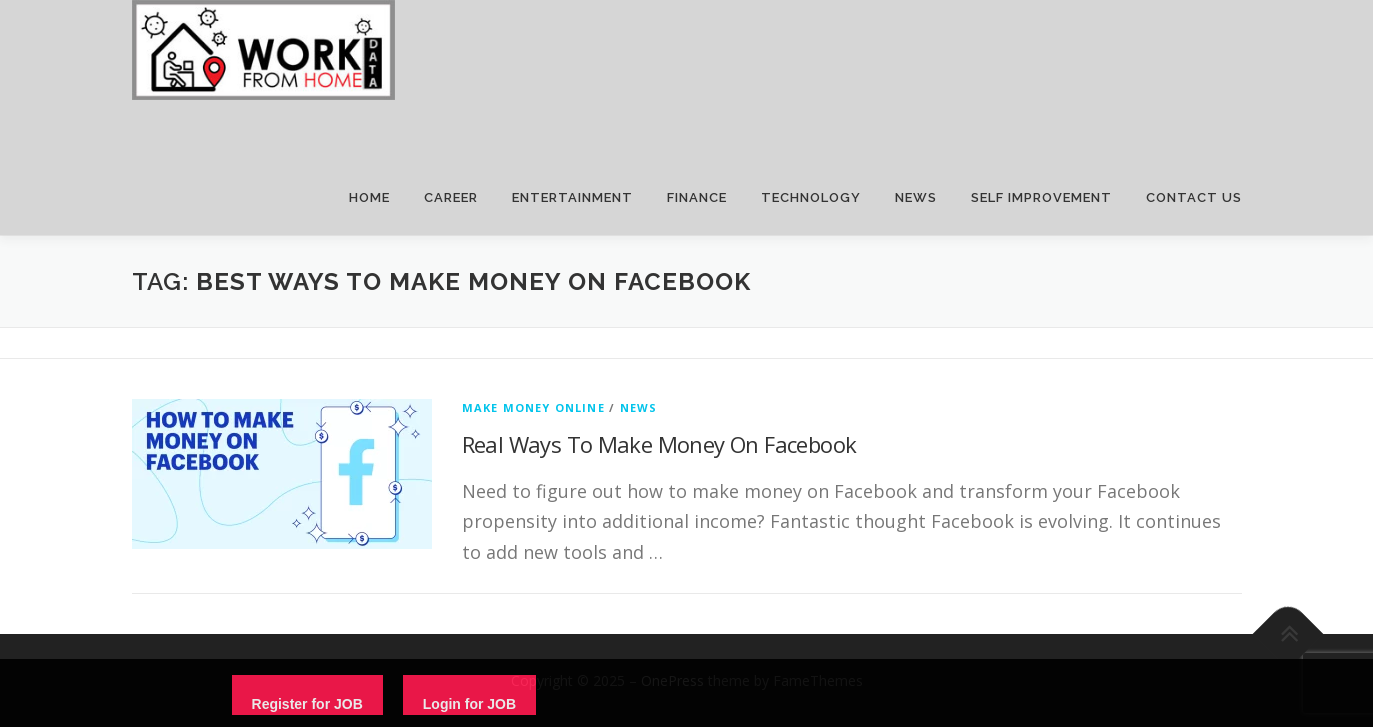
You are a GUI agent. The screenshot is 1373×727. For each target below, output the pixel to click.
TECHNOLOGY (811, 197)
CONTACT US (1194, 197)
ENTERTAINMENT (572, 197)
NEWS (916, 197)
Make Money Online (533, 407)
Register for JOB (307, 704)
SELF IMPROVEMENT (1041, 197)
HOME (369, 197)
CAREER (451, 197)
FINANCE (697, 197)
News (639, 407)
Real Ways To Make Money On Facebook (659, 444)
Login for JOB (469, 704)
